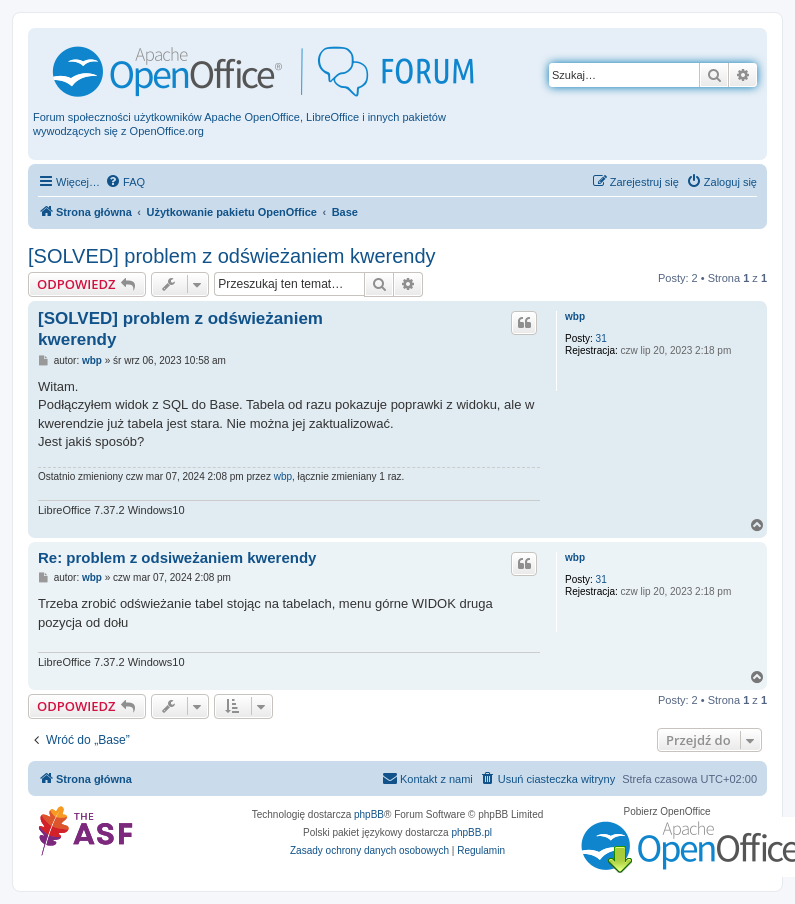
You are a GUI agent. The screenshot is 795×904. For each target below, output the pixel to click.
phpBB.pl (471, 832)
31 (601, 338)
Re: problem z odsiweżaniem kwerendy (177, 557)
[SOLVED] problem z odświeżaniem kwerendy (232, 256)
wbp (575, 316)
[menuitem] (125, 182)
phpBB (369, 814)
